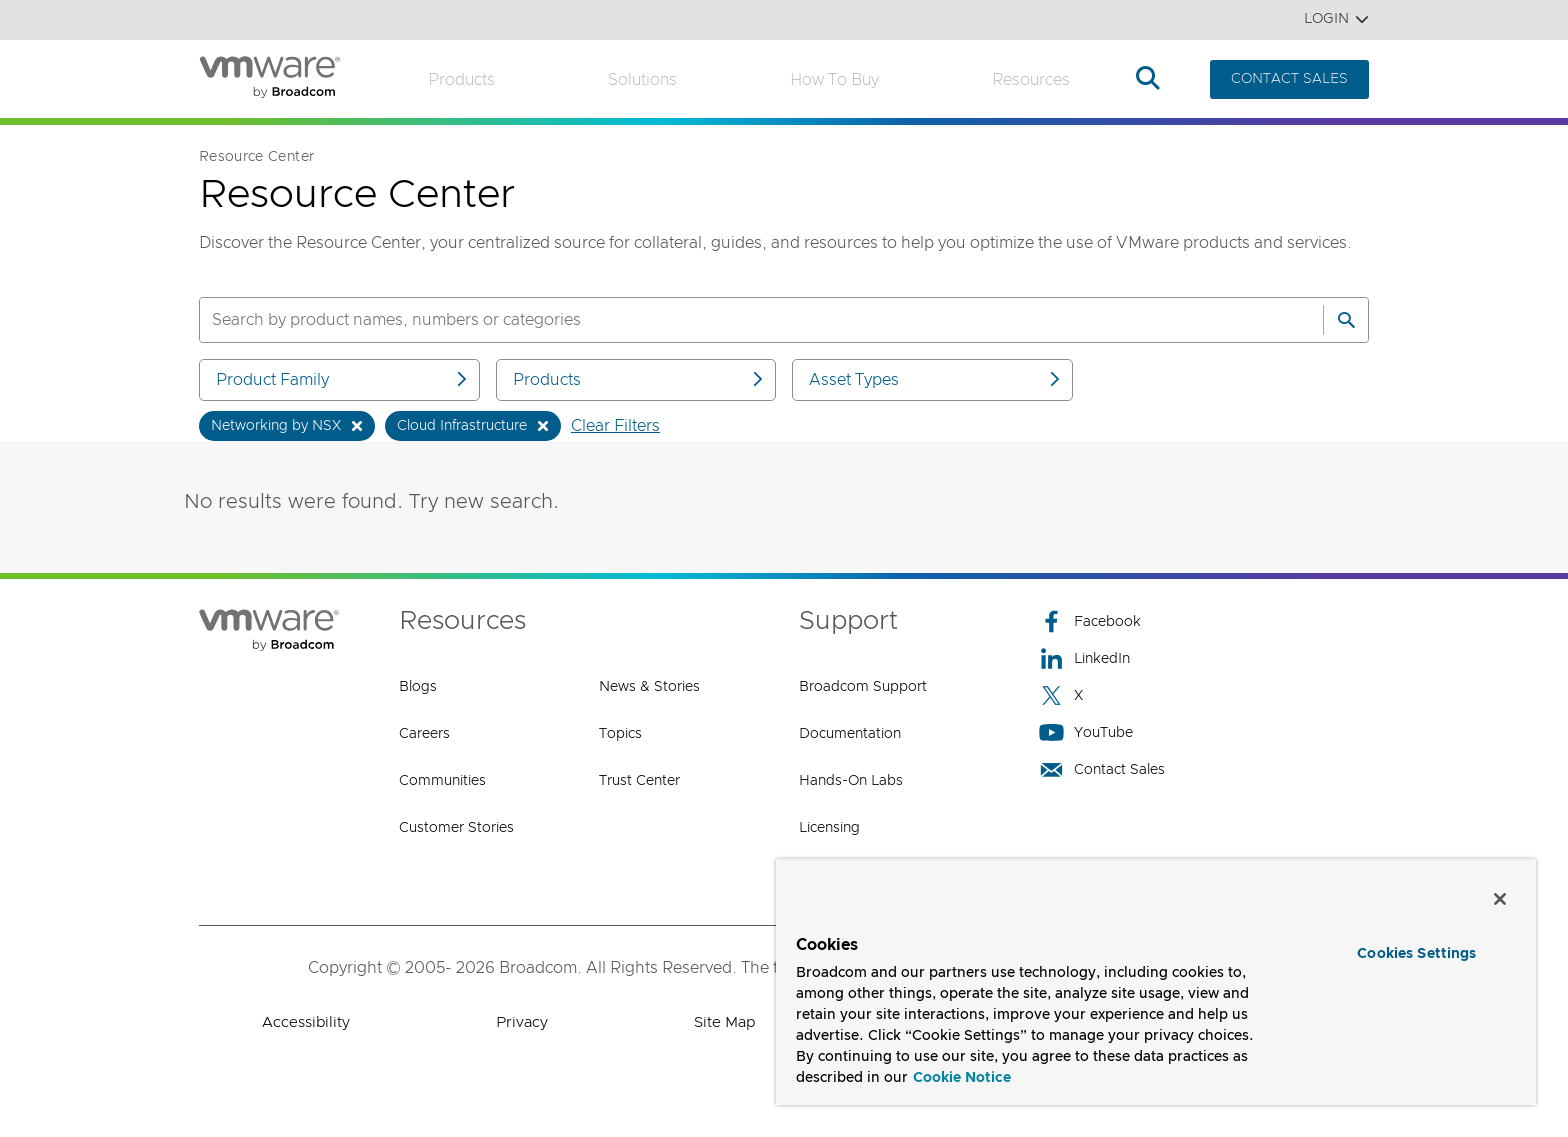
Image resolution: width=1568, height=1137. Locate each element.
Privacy (522, 1022)
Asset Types (936, 379)
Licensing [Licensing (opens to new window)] (829, 828)
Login (1336, 19)
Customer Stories (456, 828)
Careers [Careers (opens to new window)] (424, 734)
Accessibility (306, 1022)
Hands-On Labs (851, 781)
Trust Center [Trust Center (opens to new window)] (639, 781)
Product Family (343, 379)
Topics (620, 734)
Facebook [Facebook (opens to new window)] (1090, 621)
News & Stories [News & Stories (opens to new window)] (649, 687)
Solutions (642, 80)
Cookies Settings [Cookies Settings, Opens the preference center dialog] (1416, 954)
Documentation (850, 734)
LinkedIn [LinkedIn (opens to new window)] (1084, 658)
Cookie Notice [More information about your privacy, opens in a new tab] (962, 1078)
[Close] (1500, 899)
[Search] (1346, 320)
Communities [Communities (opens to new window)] (442, 781)
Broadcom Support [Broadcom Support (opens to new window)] (863, 687)
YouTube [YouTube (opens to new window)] (1086, 732)
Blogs (418, 687)
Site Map (724, 1022)
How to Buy (834, 80)
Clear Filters (615, 426)
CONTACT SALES (1289, 79)
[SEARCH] (740, 320)
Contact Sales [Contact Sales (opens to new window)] (1102, 769)
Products (461, 80)
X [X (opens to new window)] (1061, 695)
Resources (1031, 80)
